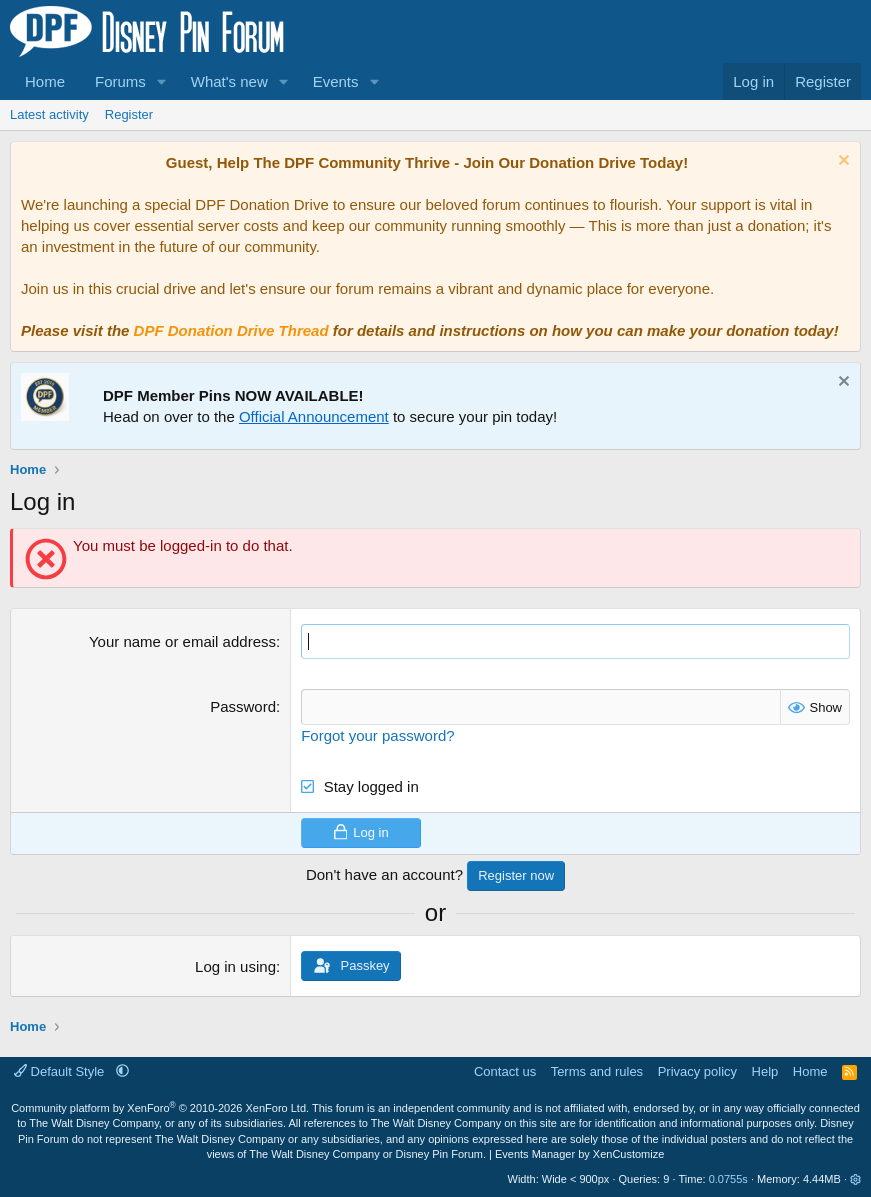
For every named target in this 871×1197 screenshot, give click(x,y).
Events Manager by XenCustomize (579, 1154)
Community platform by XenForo (160, 1108)
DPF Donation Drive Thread (231, 330)
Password (243, 706)
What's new (229, 81)
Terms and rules (597, 1070)
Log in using (235, 966)
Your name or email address (182, 641)
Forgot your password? (377, 734)
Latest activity (49, 114)
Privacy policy (697, 1070)
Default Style (61, 1070)
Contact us (505, 1070)
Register (129, 114)
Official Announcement (314, 416)
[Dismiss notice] (841, 162)
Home (45, 81)
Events (336, 81)
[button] (162, 81)
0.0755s (728, 1179)
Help (765, 1070)
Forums (120, 81)
